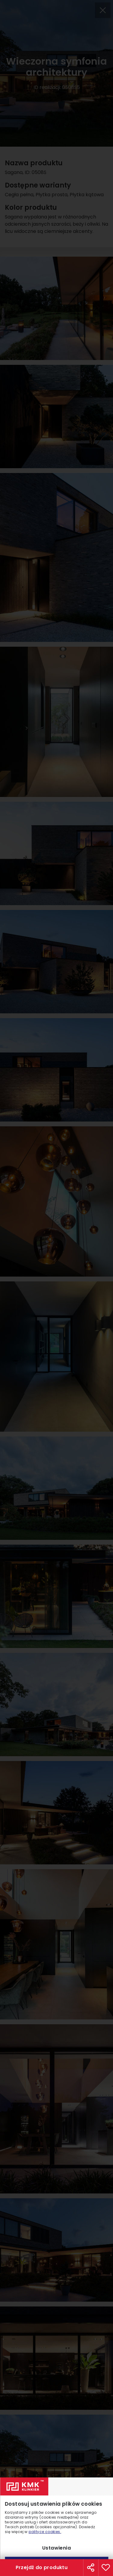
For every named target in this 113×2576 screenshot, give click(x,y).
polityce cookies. (45, 2531)
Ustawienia (56, 2547)
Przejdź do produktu (42, 2567)
